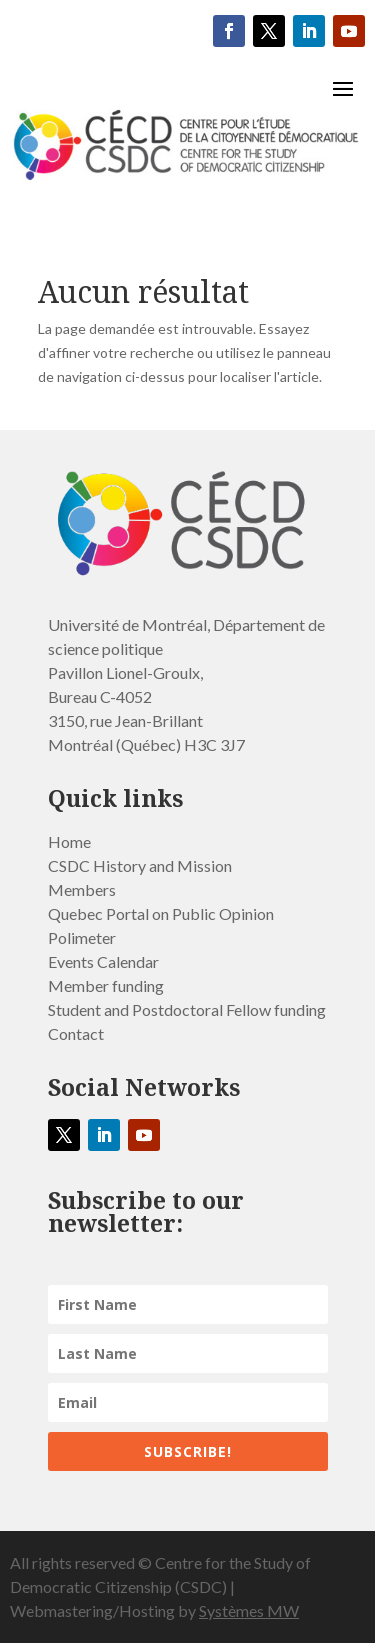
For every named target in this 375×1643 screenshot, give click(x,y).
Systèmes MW (249, 1610)
